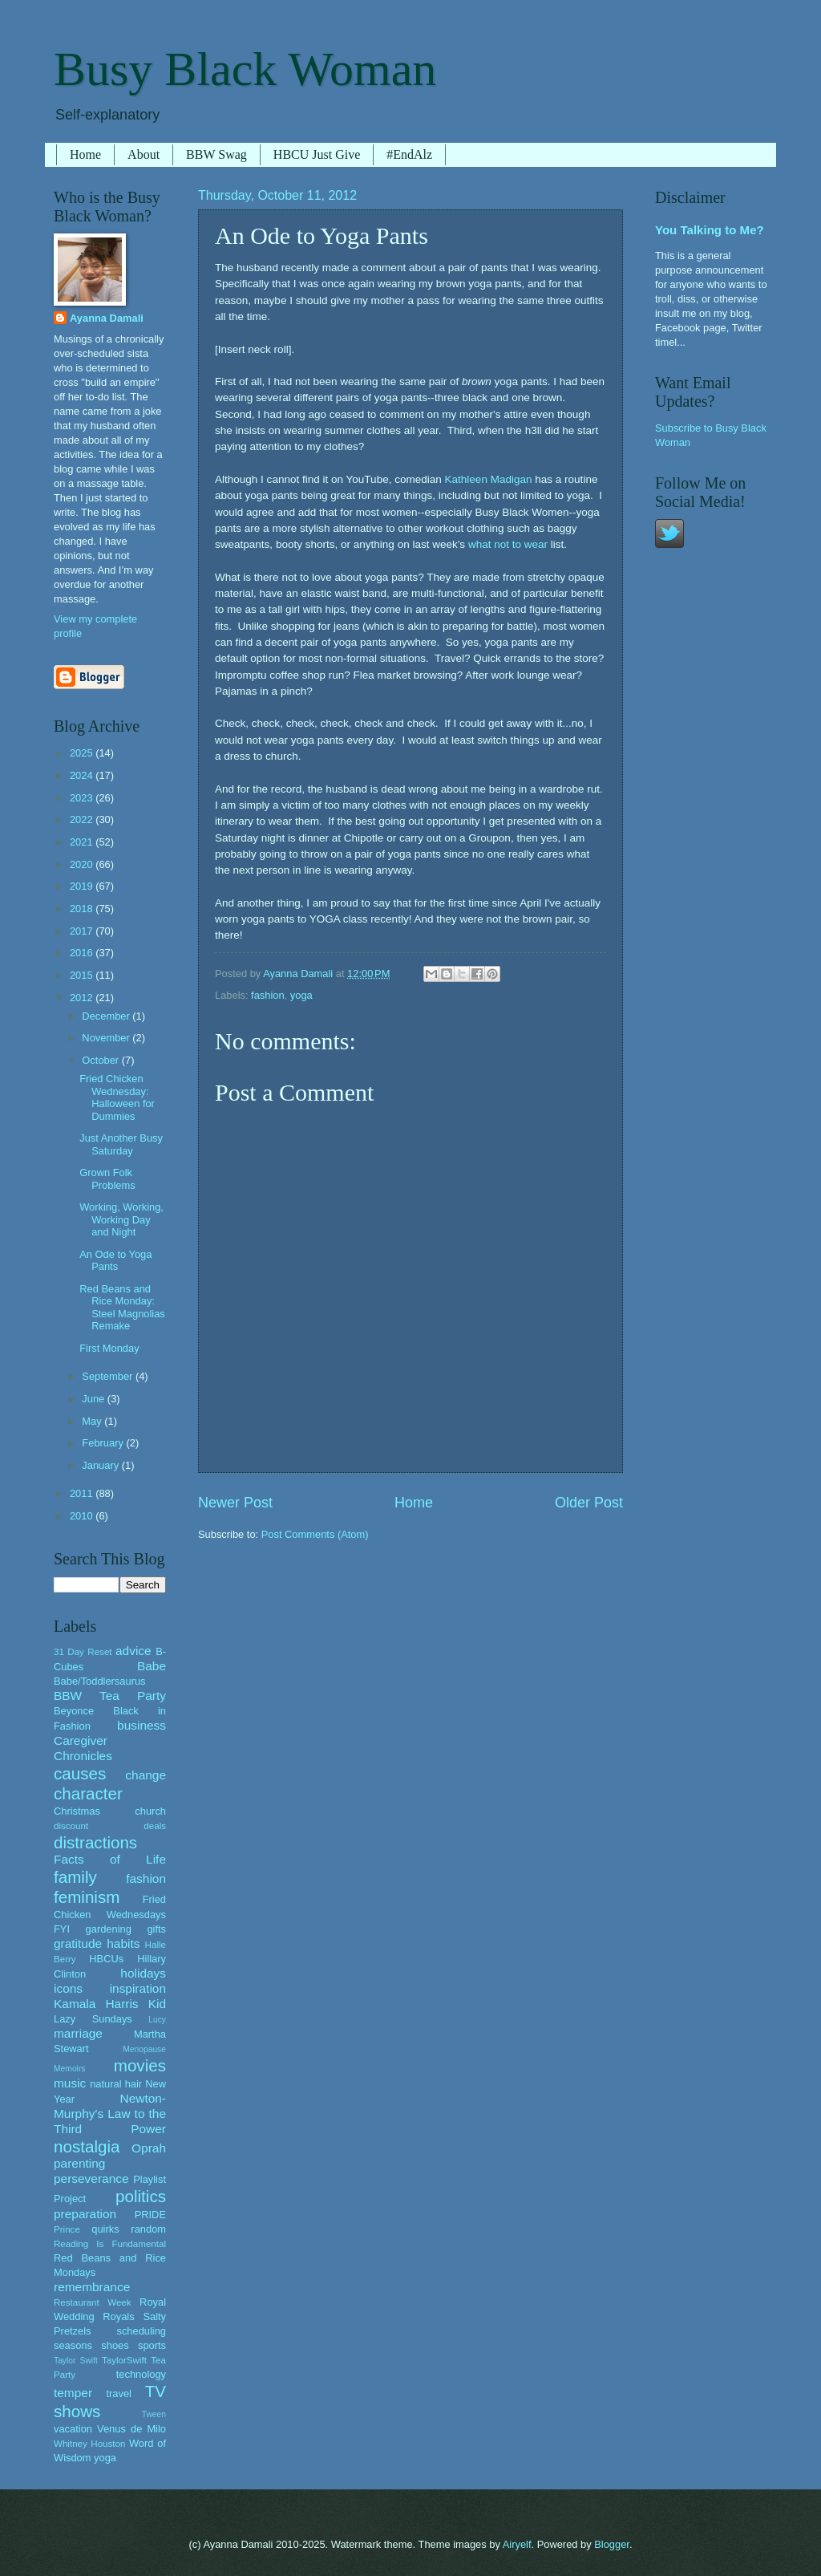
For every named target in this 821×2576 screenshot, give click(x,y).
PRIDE (150, 2215)
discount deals (110, 1826)
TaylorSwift (124, 2360)
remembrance (92, 2287)
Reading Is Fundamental (110, 2244)
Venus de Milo (131, 2429)
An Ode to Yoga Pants (115, 1260)
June (94, 1399)
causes (80, 1773)
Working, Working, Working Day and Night (121, 1219)
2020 (82, 864)
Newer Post (235, 1503)
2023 (82, 798)
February (104, 1443)
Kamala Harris (96, 2003)
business (141, 1725)
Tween (154, 2414)
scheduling (141, 2331)
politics (140, 2196)
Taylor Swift (76, 2360)
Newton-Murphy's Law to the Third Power (110, 2113)
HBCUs (106, 1959)
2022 (82, 819)
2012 (82, 998)
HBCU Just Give (316, 154)
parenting (79, 2163)
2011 (82, 1493)
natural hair (116, 2084)
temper (73, 2393)
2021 (82, 842)
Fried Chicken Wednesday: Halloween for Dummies (117, 1097)
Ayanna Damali (107, 318)
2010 (82, 1516)
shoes (114, 2345)
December (107, 1016)
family (75, 1877)
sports (152, 2345)
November (107, 1038)
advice (133, 1650)
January (101, 1465)
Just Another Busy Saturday (121, 1144)
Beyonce (74, 1711)
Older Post (589, 1503)
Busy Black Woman (245, 69)
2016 (82, 953)
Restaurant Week (92, 2302)
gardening (108, 1929)
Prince (67, 2229)
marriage (78, 2033)
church (150, 1811)
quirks (105, 2229)
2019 (82, 886)
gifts (156, 1929)
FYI (62, 1929)
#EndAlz (409, 154)
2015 (82, 975)
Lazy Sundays (93, 2019)
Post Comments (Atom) (315, 1534)
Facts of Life (110, 1859)
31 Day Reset (83, 1652)
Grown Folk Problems (107, 1178)
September (108, 1376)
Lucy (157, 2019)
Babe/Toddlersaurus (100, 1681)
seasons (73, 2345)
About (143, 154)
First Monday (109, 1348)
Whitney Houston (89, 2443)
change (145, 1775)
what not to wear (508, 544)
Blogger (611, 2544)
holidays (143, 1973)
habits (123, 1943)
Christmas (77, 1811)
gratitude (78, 1943)
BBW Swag (216, 154)
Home (85, 154)
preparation (85, 2214)
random (148, 2229)
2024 (82, 775)
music (70, 2083)
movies (140, 2065)
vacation (73, 2429)
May (93, 1421)
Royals (118, 2316)
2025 (82, 753)
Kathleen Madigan (488, 479)
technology (141, 2374)
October (101, 1060)
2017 (82, 931)
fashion (268, 995)
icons (68, 1988)
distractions (95, 1842)
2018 (82, 909)
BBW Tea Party (110, 1695)
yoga (301, 995)
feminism (86, 1897)
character (88, 1793)
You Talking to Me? (709, 230)
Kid (157, 2003)
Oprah (148, 2148)
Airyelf (517, 2544)
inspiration (138, 1988)
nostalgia (86, 2146)
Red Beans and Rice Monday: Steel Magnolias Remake (122, 1307)
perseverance (91, 2178)
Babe (151, 1666)
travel (118, 2393)
